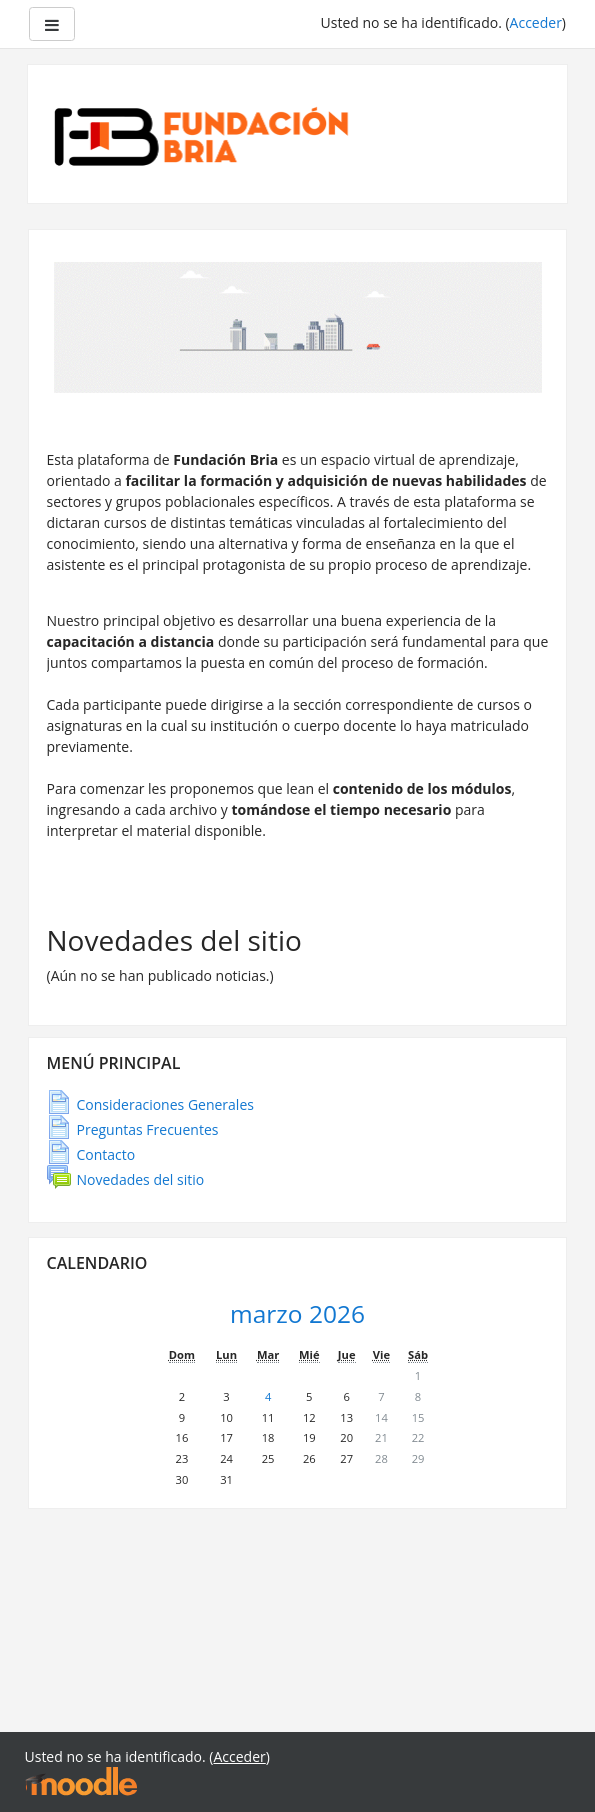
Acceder (536, 22)
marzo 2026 (297, 1313)
